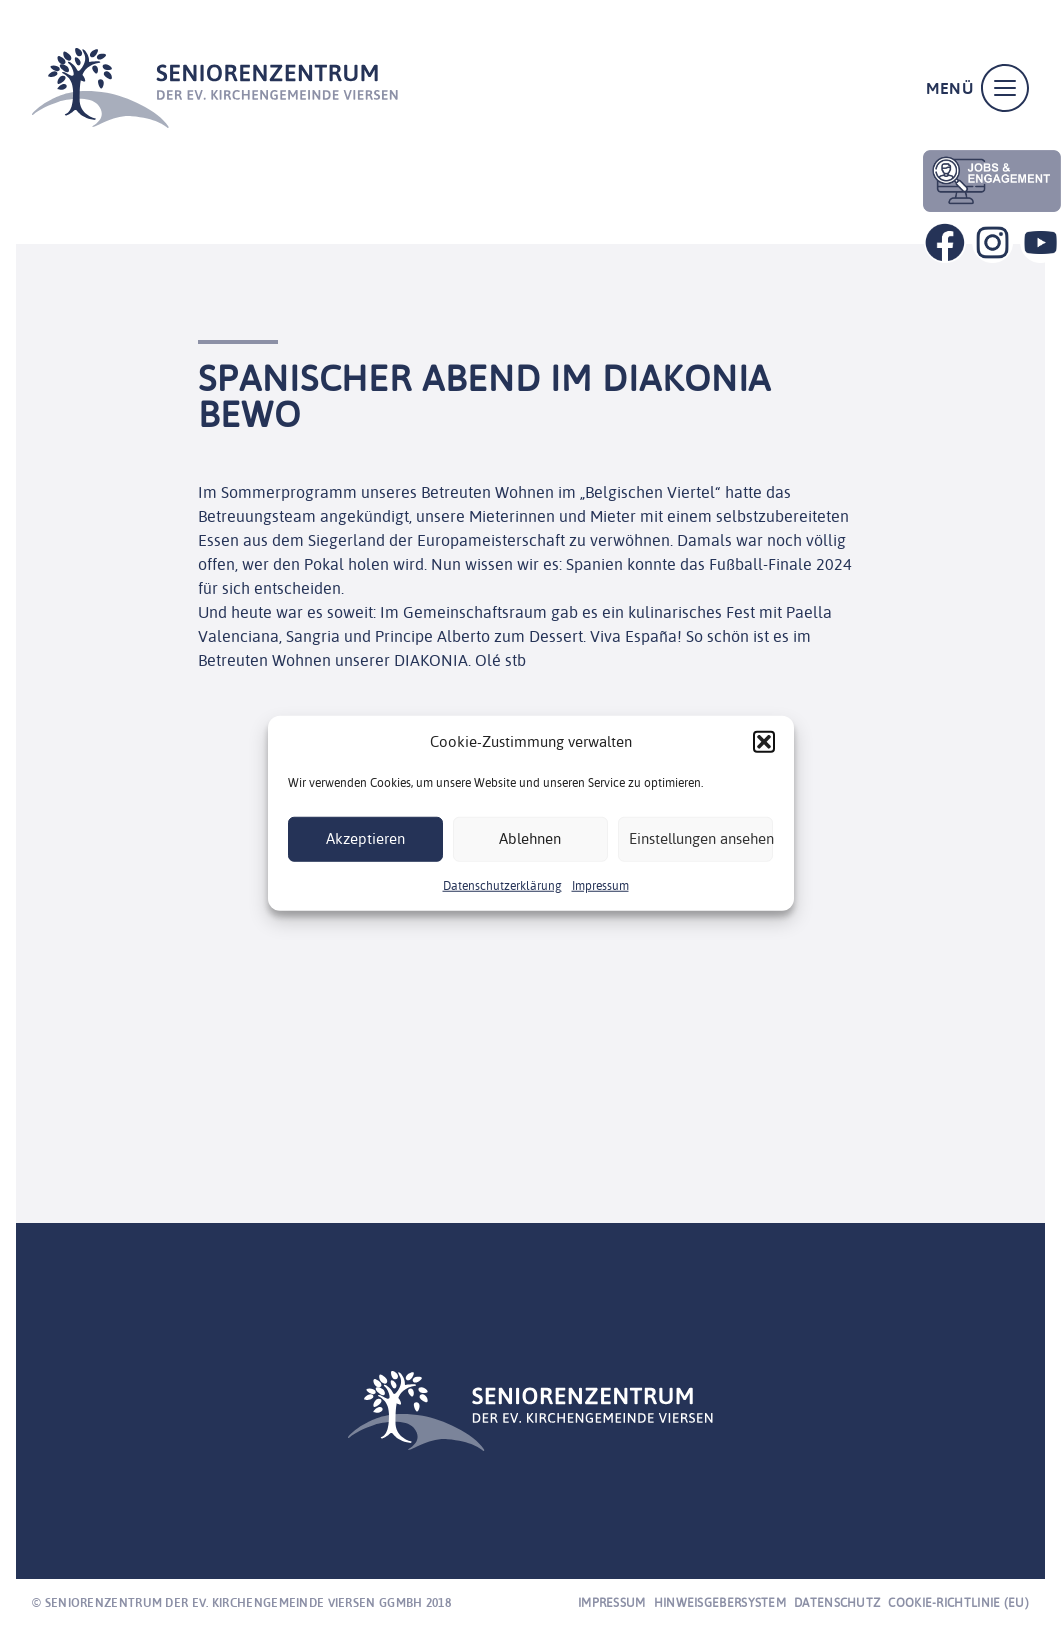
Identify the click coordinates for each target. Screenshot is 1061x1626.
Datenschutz (837, 1602)
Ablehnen (530, 838)
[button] (764, 742)
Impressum (600, 884)
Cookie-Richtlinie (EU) (958, 1602)
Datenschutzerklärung (502, 884)
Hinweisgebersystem (720, 1602)
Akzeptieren (365, 838)
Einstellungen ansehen (701, 838)
